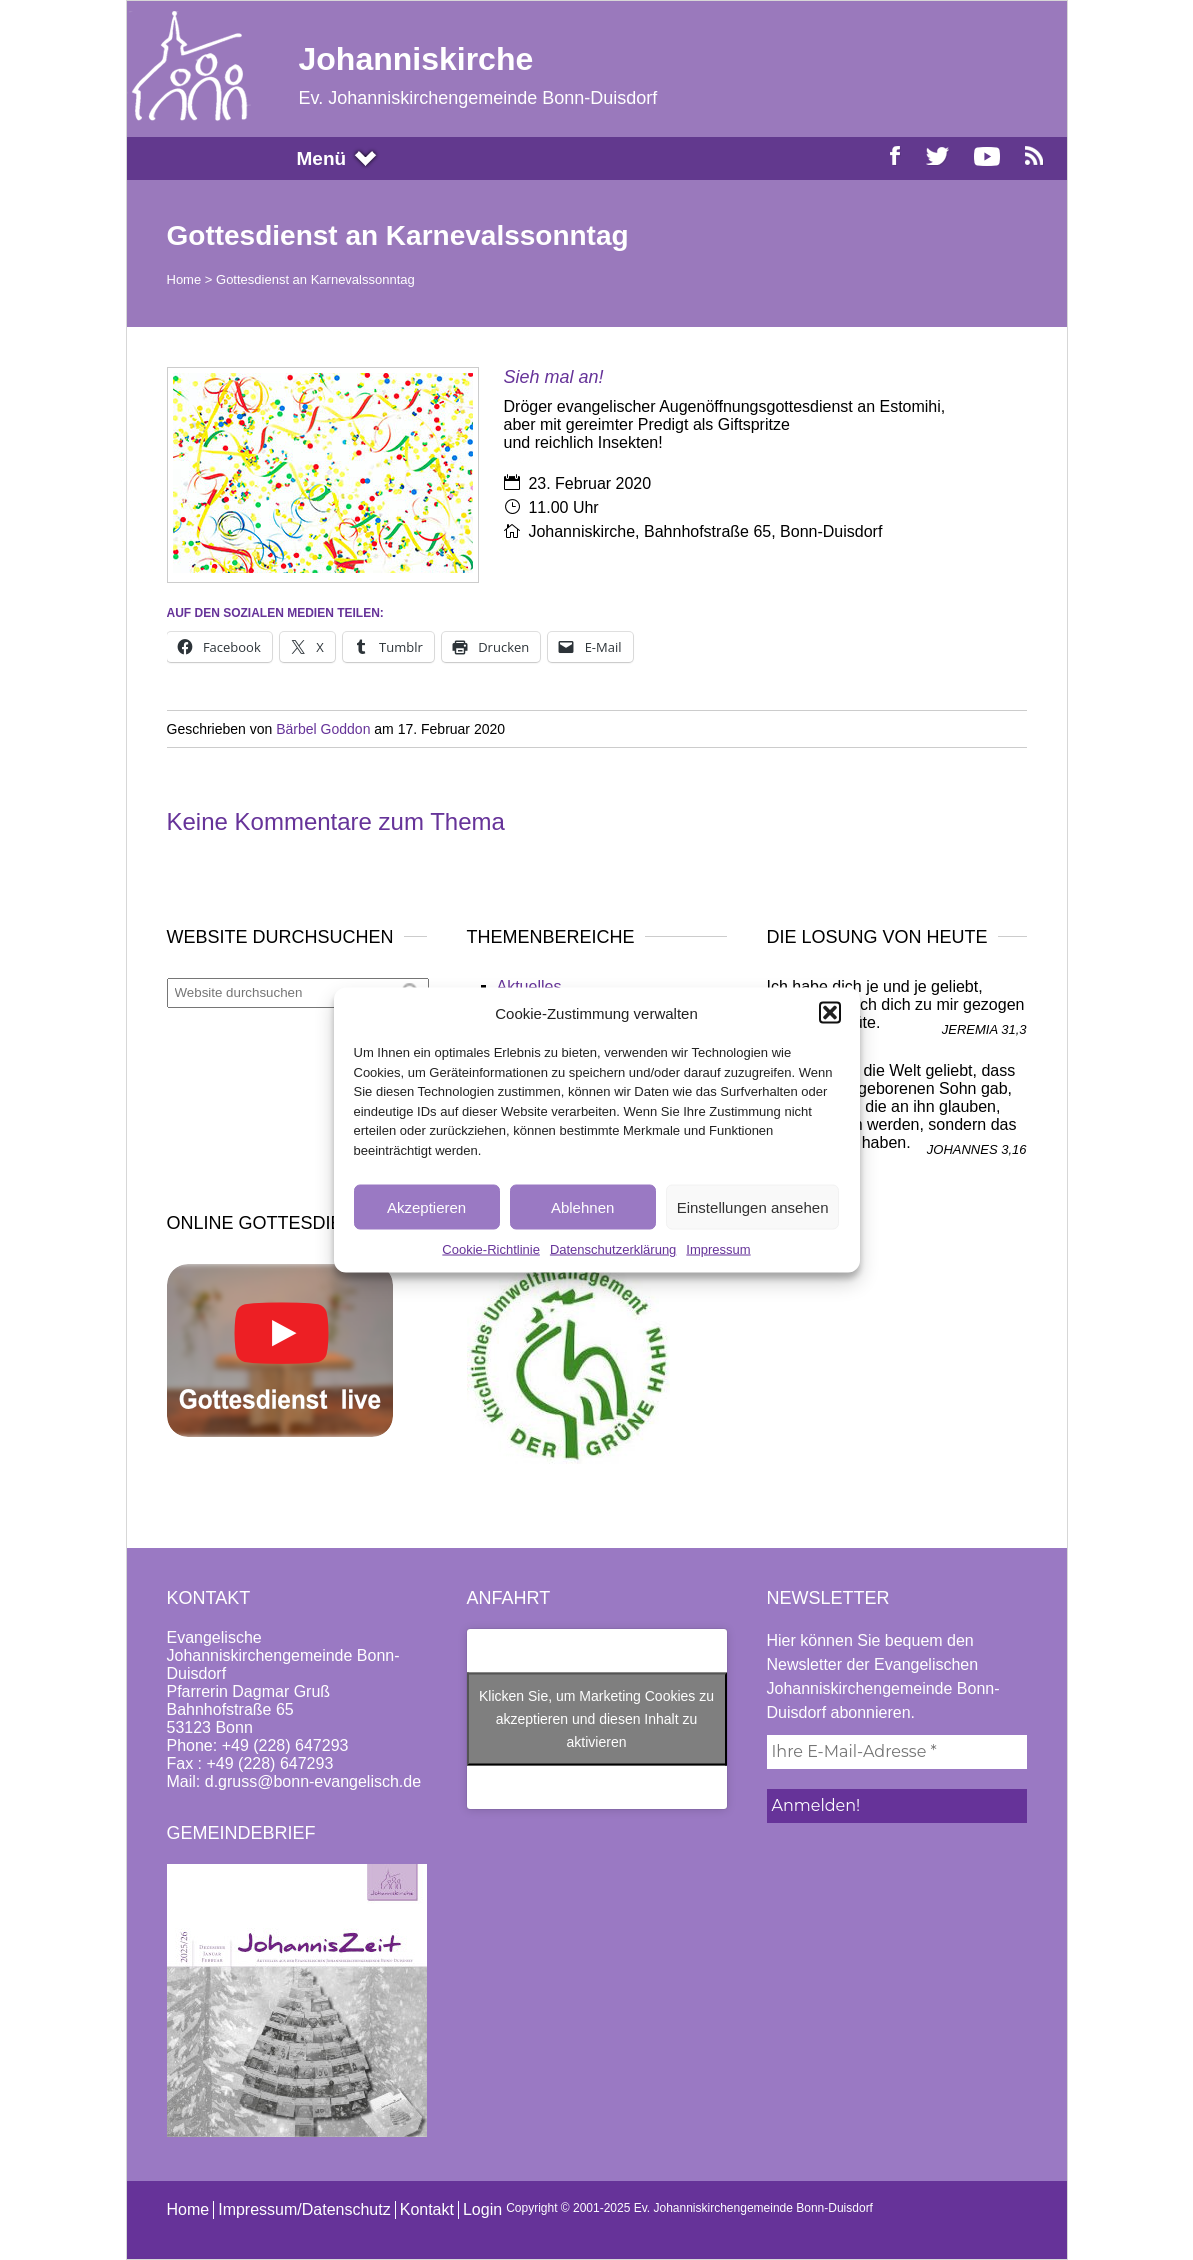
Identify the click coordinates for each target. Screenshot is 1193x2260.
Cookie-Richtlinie (491, 1249)
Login (482, 2209)
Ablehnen (582, 1206)
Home (184, 279)
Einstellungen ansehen (753, 1206)
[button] (830, 1013)
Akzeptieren (426, 1206)
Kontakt (427, 2209)
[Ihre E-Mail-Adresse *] (897, 1752)
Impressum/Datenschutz (304, 2209)
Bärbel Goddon (323, 729)
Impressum (718, 1249)
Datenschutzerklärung (613, 1249)
